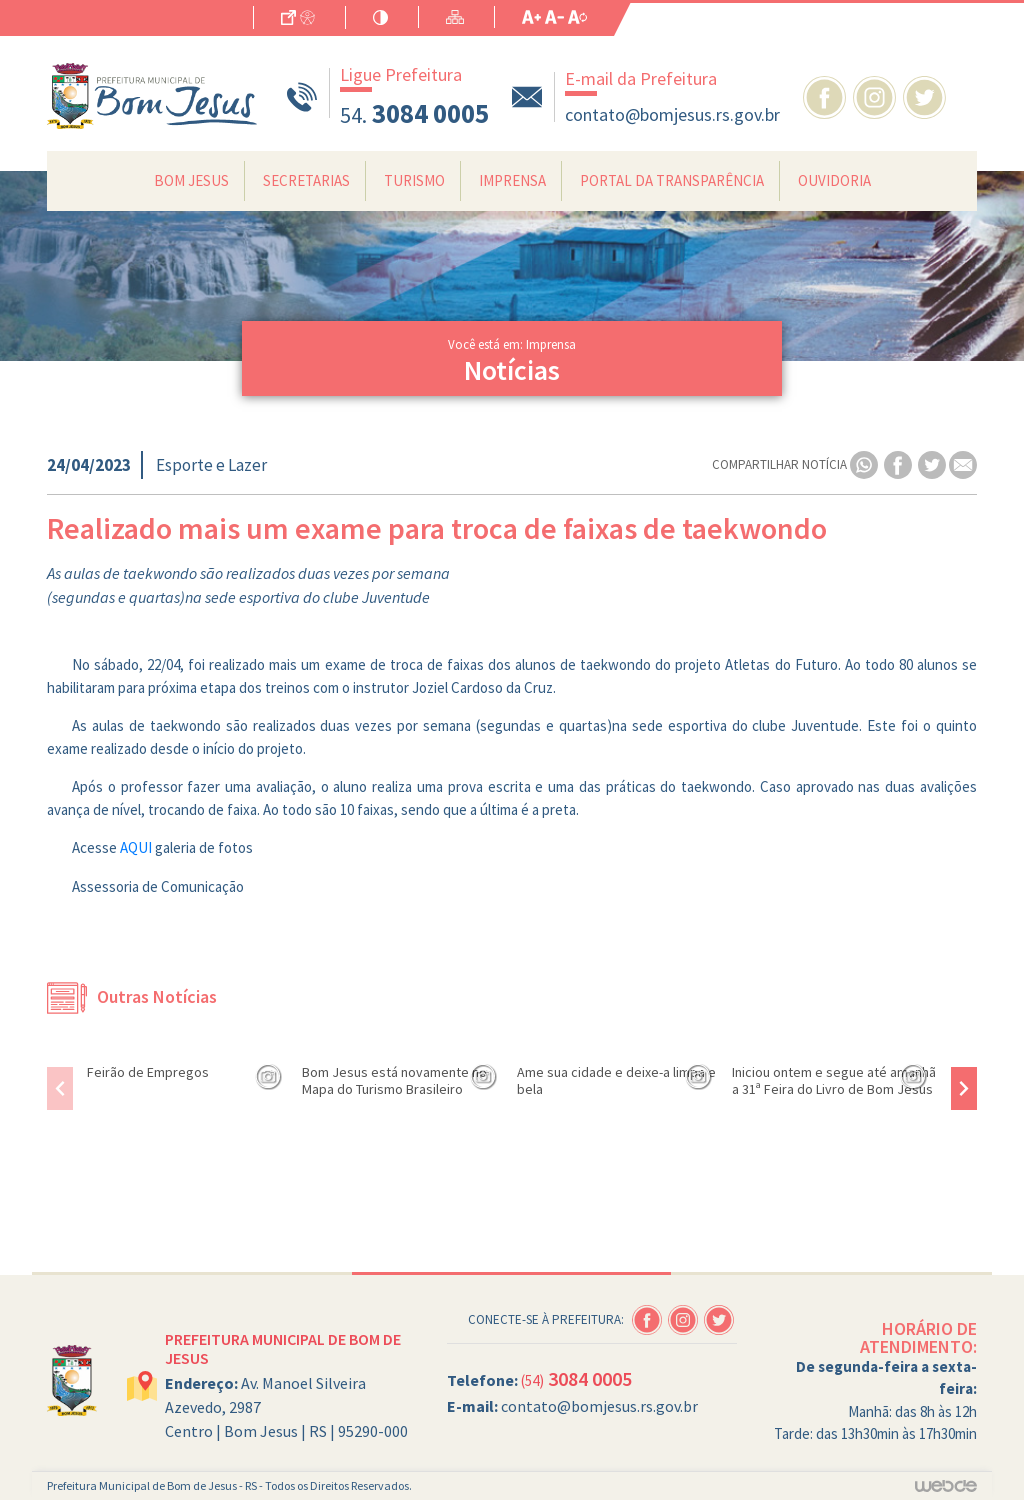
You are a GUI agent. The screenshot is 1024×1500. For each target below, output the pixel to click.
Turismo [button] (414, 180)
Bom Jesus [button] (191, 180)
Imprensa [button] (512, 180)
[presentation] (60, 1088)
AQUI (136, 847)
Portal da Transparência (672, 180)
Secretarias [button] (306, 180)
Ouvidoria (834, 180)
